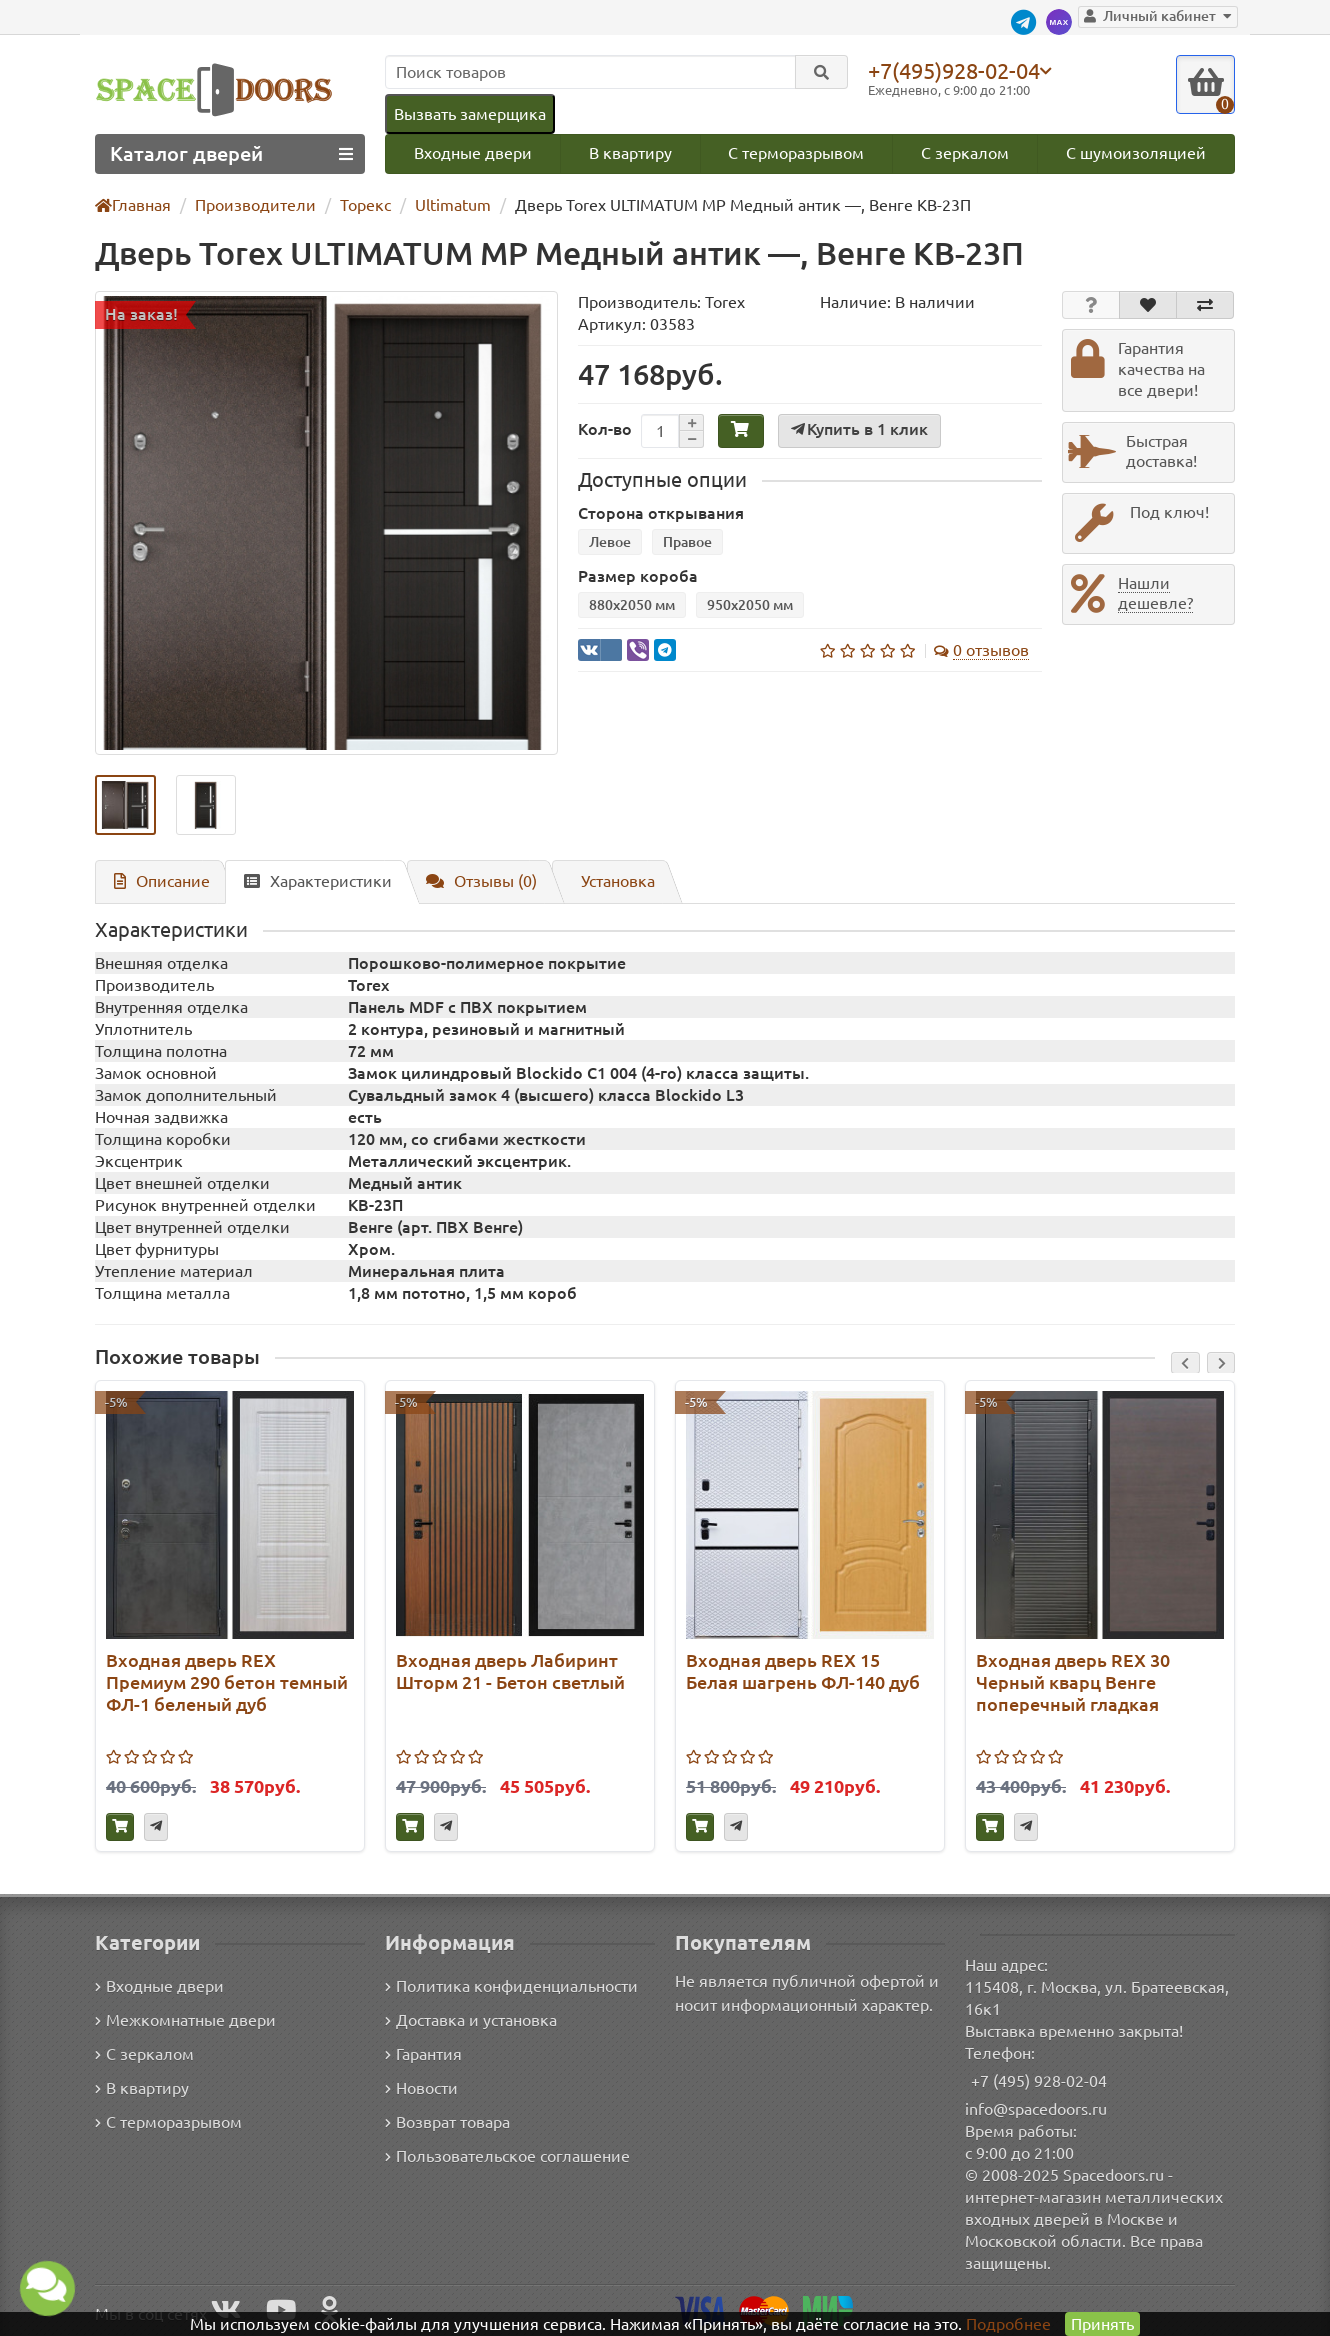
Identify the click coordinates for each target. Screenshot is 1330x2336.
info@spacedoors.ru (1036, 2108)
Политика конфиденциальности (508, 1985)
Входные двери (472, 153)
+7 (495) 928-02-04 (1039, 2080)
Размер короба (638, 579)
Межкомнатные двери (182, 2019)
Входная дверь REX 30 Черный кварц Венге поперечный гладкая (1073, 1684)
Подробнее (1008, 2323)
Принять (1101, 2323)
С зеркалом (966, 153)
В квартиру (629, 153)
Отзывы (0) (471, 881)
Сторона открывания (661, 515)
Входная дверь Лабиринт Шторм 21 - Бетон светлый (510, 1673)
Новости (421, 2087)
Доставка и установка (471, 2019)
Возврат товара (448, 2121)
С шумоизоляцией (1137, 153)
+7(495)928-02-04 (958, 70)
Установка (609, 881)
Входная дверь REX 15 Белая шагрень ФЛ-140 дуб (803, 1673)
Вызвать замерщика (469, 113)
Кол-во (605, 430)
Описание (158, 881)
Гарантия (424, 2053)
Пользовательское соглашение (505, 2155)
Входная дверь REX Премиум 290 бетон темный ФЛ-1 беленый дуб (227, 1684)
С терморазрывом (796, 153)
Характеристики (309, 881)
